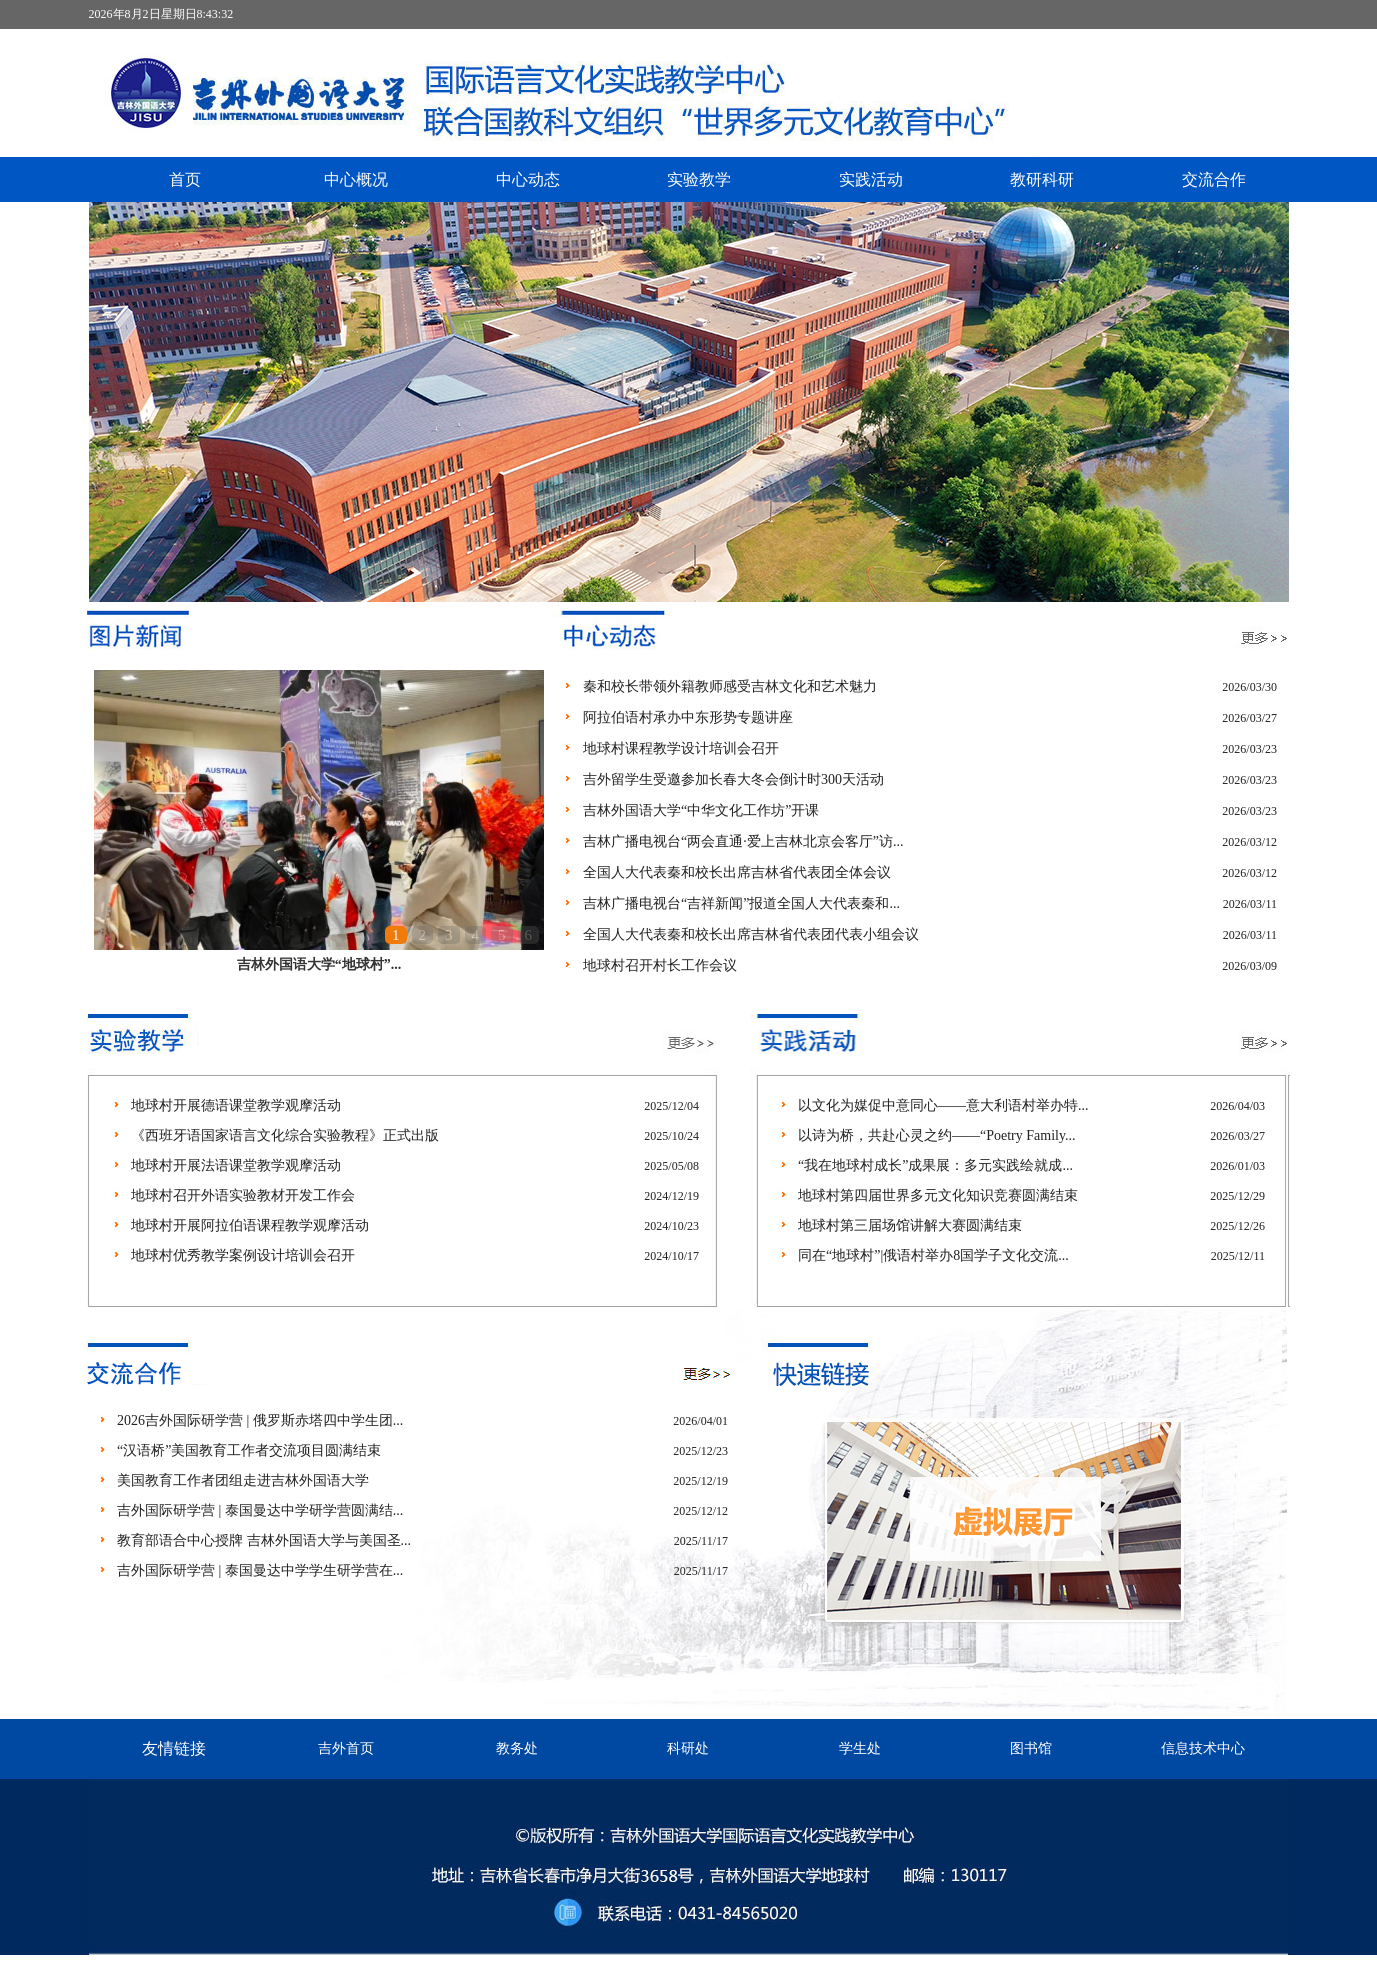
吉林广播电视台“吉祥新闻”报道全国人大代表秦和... (741, 903)
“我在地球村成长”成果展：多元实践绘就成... (935, 1165)
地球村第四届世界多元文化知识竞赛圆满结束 (938, 1195)
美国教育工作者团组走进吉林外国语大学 (243, 1480)
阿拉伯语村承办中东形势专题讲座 (688, 717)
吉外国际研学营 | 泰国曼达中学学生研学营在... (260, 1570)
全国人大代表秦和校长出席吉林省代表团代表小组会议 (751, 934)
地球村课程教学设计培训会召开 (681, 748)
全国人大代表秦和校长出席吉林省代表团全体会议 (737, 872)
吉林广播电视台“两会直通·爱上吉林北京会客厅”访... (743, 841)
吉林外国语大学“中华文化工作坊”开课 (701, 810)
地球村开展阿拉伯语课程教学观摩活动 (250, 1225)
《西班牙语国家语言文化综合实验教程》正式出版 (285, 1135)
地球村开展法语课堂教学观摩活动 (236, 1165)
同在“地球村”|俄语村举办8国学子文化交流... (933, 1255)
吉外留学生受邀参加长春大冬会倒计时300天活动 (733, 779)
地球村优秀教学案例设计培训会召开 (243, 1255)
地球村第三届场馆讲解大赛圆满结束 (910, 1225)
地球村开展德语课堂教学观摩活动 (236, 1105)
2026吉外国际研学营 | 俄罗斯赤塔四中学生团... (260, 1420)
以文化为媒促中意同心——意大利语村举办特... (943, 1105)
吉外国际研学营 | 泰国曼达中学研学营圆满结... (260, 1510)
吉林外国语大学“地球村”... (319, 964)
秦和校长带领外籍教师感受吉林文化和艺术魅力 (730, 686)
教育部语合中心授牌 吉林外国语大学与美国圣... (264, 1540)
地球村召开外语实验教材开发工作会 (243, 1195)
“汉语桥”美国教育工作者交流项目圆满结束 (249, 1450)
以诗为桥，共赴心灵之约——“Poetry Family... (937, 1135)
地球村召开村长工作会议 (660, 965)
